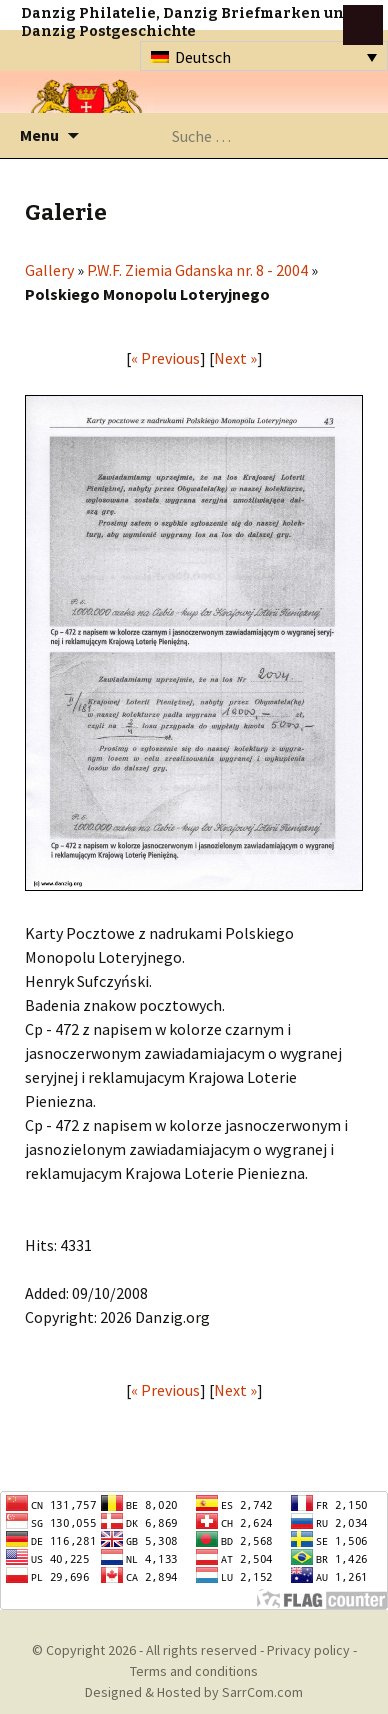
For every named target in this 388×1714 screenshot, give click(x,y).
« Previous (165, 358)
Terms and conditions (194, 1671)
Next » (235, 358)
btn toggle (363, 25)
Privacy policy (308, 1650)
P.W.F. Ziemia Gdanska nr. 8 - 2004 (197, 270)
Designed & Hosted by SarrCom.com (194, 1692)
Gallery (49, 270)
